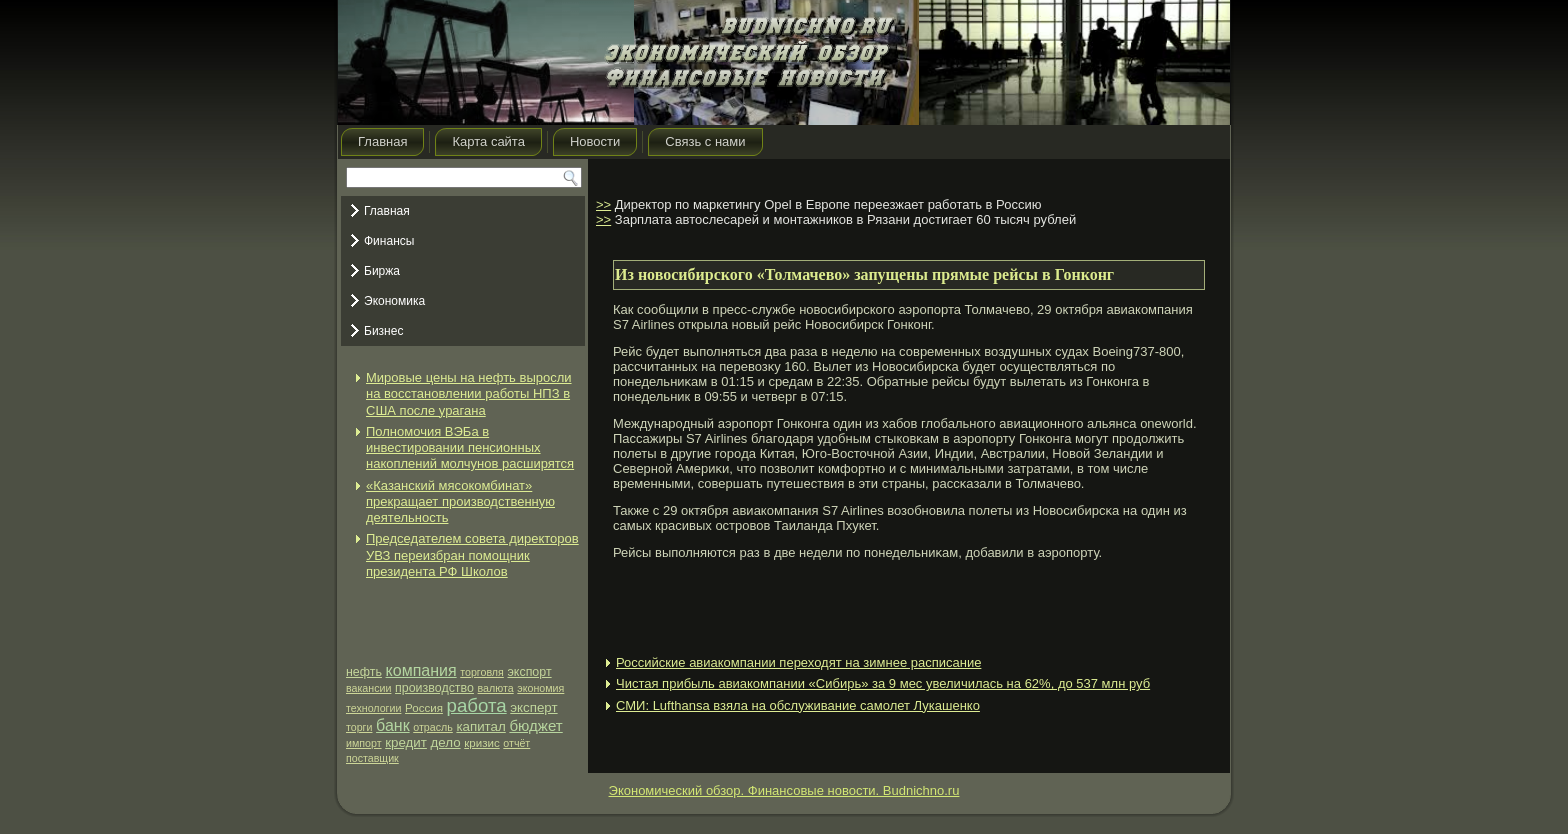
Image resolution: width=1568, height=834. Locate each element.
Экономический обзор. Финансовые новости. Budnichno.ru (784, 790)
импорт (364, 743)
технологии (373, 708)
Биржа (382, 271)
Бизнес (383, 331)
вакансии (368, 688)
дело (446, 742)
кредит (406, 742)
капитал (480, 726)
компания (421, 670)
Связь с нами (705, 141)
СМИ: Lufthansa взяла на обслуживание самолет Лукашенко (798, 705)
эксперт (533, 707)
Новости (595, 141)
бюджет (535, 725)
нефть (364, 672)
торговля (482, 672)
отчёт (516, 743)
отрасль (433, 727)
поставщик (372, 758)
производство (434, 688)
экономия (540, 688)
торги (359, 727)
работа (477, 705)
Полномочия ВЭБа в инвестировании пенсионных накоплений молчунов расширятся (470, 448)
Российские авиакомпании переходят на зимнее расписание (798, 662)
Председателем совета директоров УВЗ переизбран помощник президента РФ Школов (472, 555)
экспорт (529, 672)
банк (393, 725)
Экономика (394, 301)
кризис (481, 743)
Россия (424, 708)
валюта (496, 688)
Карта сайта (488, 141)
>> (603, 204)
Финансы (389, 241)
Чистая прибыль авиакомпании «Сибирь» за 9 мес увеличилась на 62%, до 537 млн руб (883, 683)
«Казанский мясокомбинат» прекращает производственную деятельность (460, 502)
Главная (382, 141)
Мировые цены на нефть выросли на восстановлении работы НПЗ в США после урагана (469, 394)
